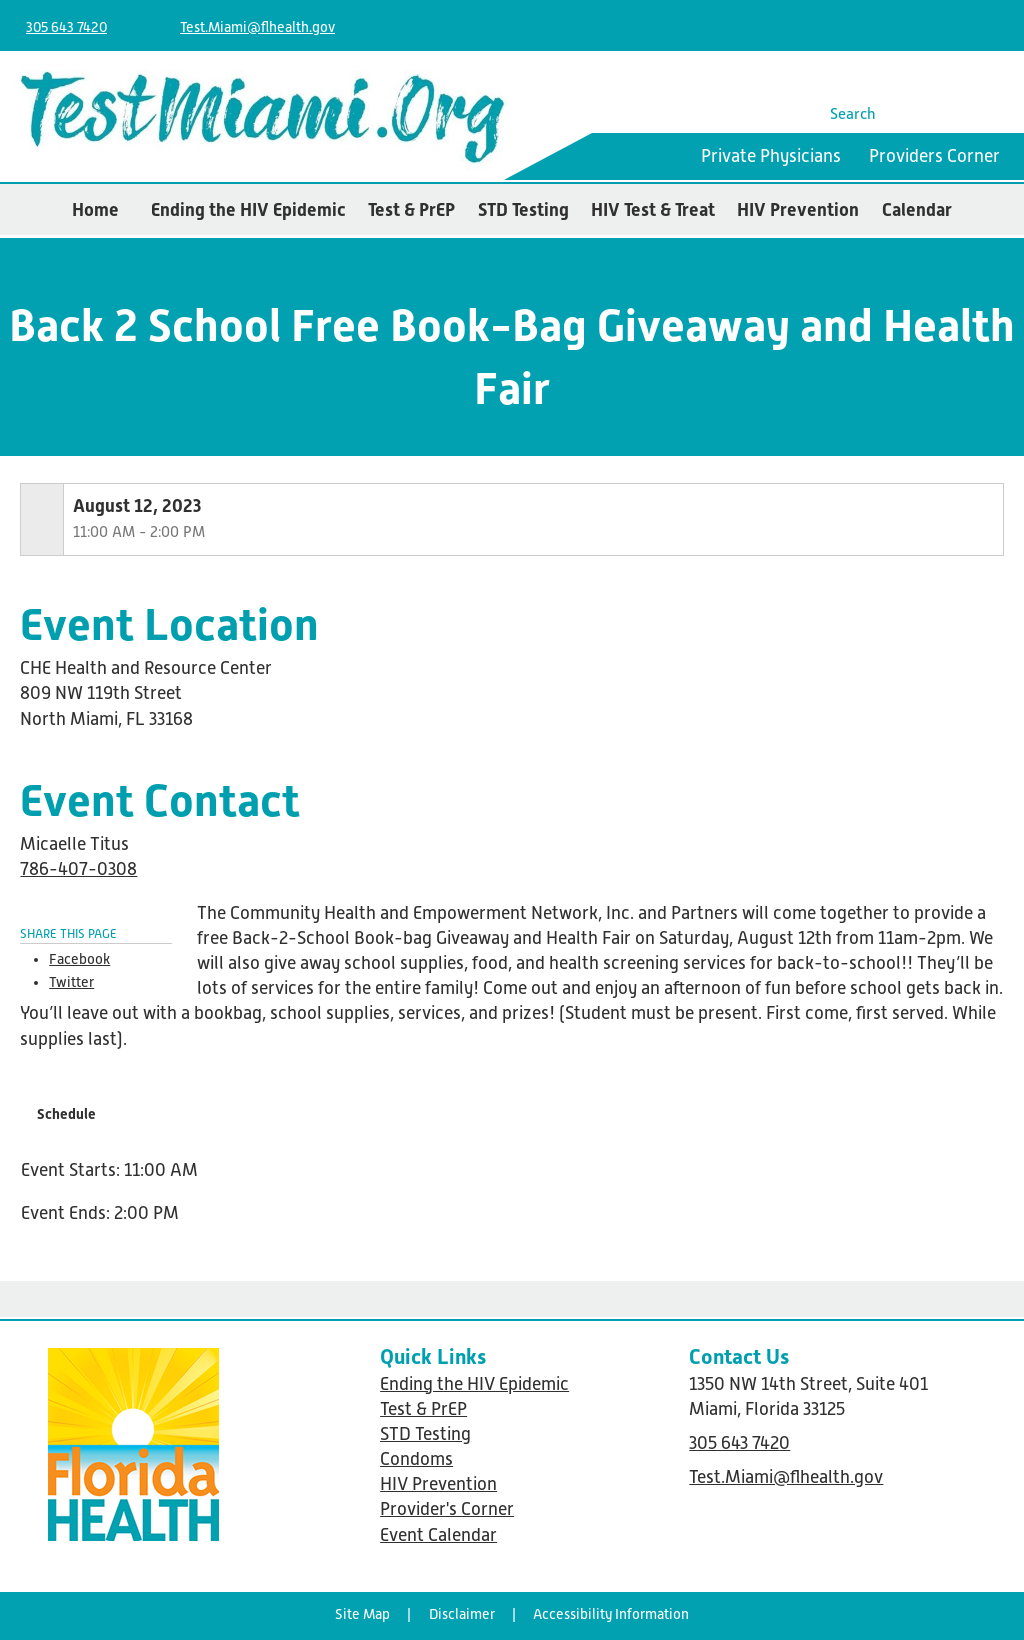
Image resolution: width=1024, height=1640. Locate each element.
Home (95, 209)
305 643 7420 (66, 27)
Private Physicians (771, 156)
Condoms (416, 1459)
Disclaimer (462, 1614)
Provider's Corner (447, 1509)
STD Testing (523, 209)
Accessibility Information (611, 1614)
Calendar (917, 209)
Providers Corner (934, 156)
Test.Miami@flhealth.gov (257, 27)
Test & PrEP (411, 209)
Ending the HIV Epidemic (248, 209)
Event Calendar (438, 1535)
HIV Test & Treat (653, 209)
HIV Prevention (798, 209)
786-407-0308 (78, 869)
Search (853, 113)
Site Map (362, 1614)
